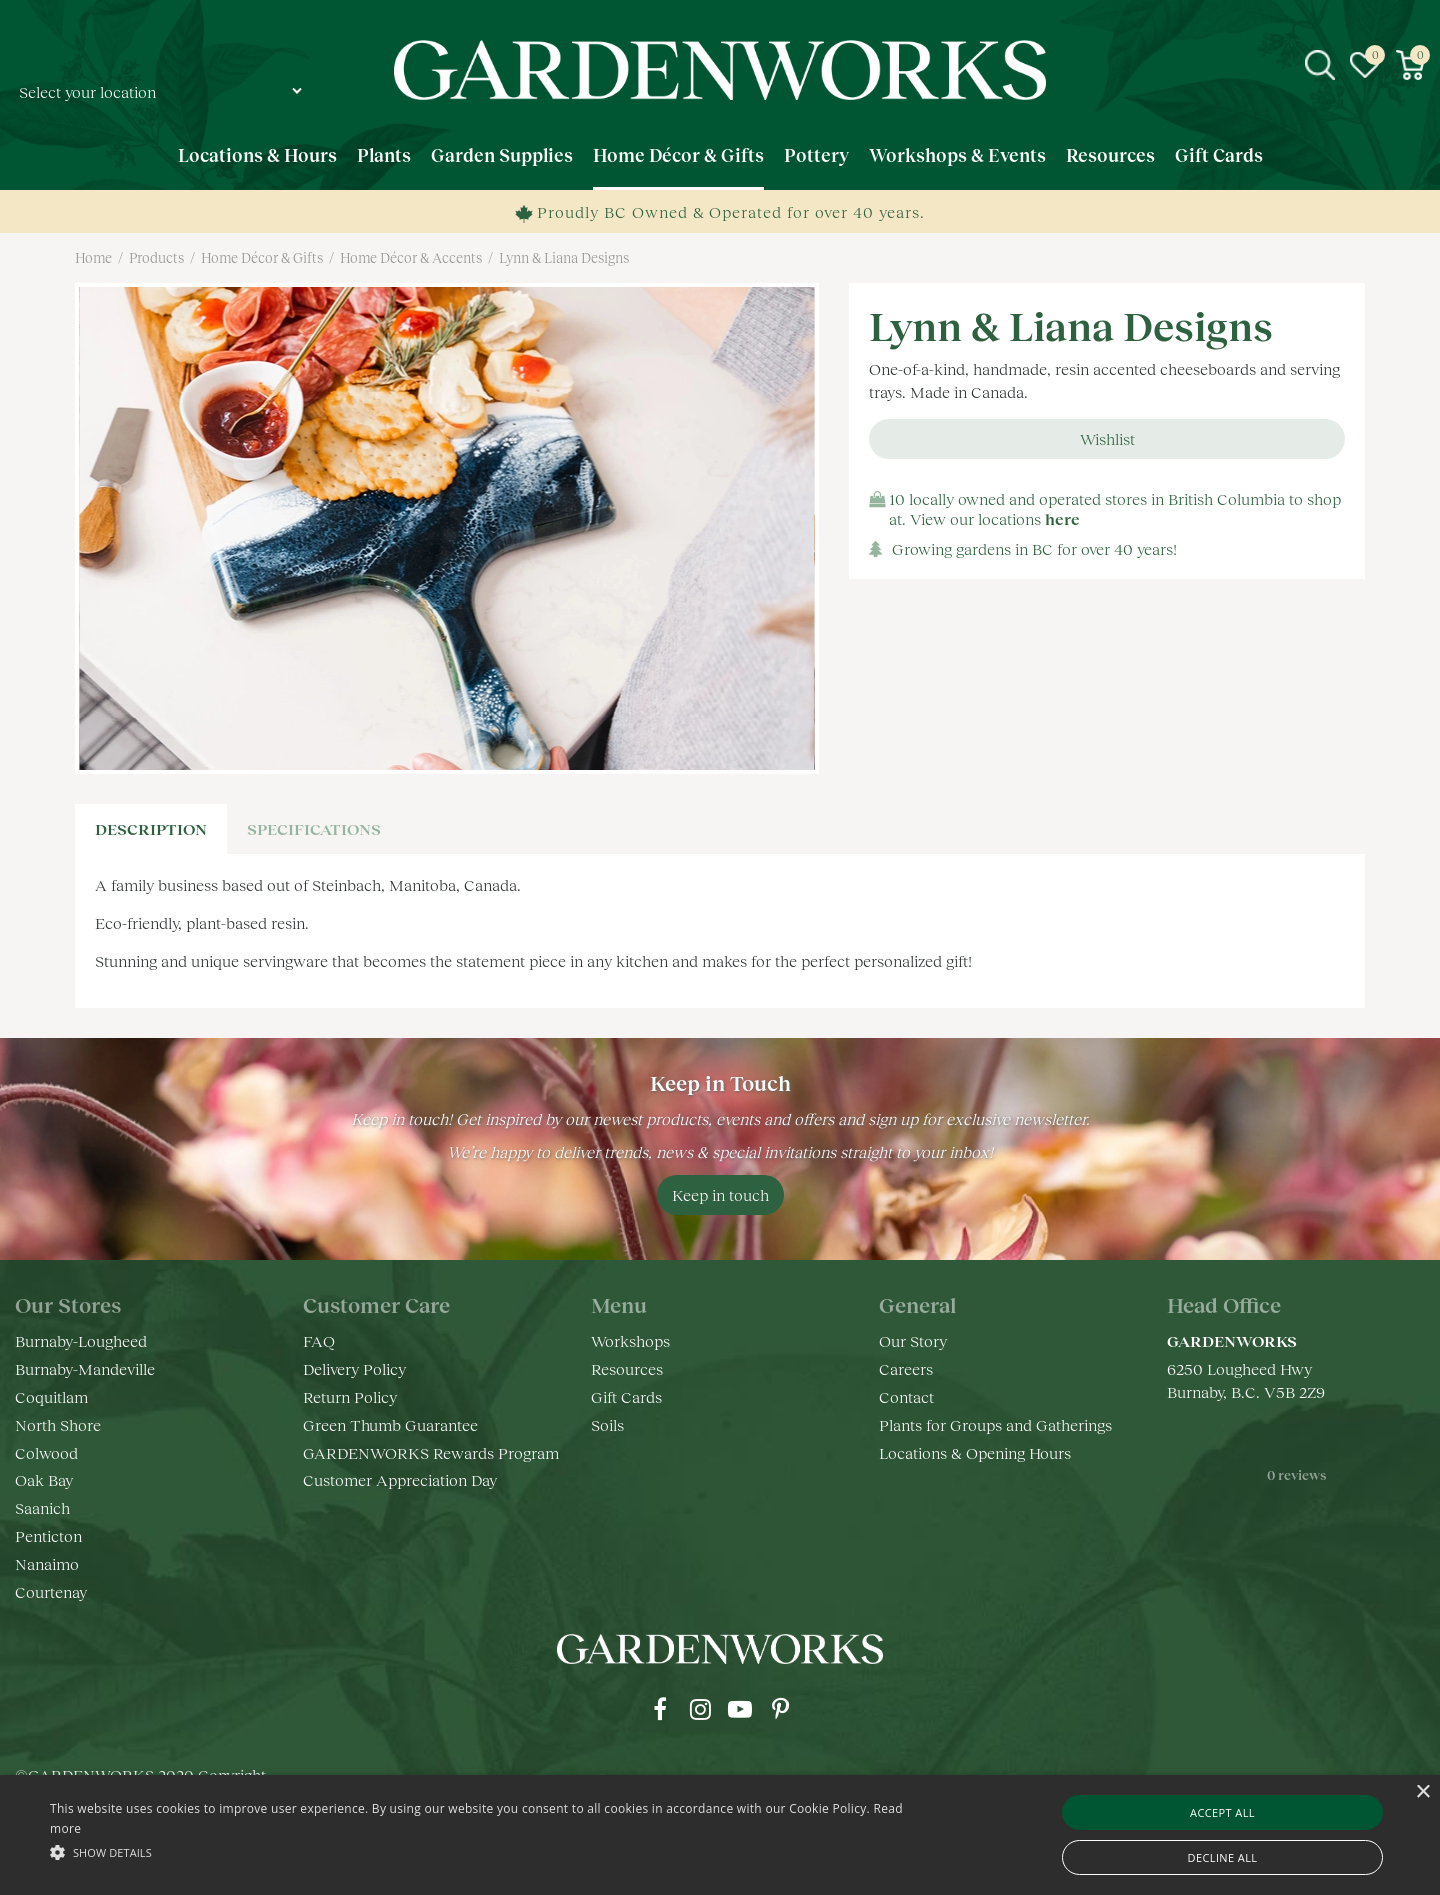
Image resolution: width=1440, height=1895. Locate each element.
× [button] (1422, 1792)
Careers (906, 1368)
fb (660, 1709)
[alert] (720, 1835)
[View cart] (1410, 65)
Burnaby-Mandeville (85, 1368)
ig (700, 1709)
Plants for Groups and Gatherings (995, 1424)
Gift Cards (626, 1396)
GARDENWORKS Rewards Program (431, 1452)
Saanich (42, 1507)
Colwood (46, 1452)
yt (740, 1709)
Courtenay (51, 1591)
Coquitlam (51, 1396)
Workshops (630, 1340)
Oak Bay (44, 1479)
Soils (607, 1424)
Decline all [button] (1223, 1857)
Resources (627, 1368)
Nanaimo (47, 1563)
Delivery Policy (354, 1368)
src (1320, 65)
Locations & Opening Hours (975, 1452)
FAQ (319, 1340)
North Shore (58, 1424)
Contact (906, 1396)
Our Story (913, 1340)
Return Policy (350, 1396)
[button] (485, 1851)
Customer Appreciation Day (400, 1479)
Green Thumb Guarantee (390, 1424)
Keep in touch (720, 1194)
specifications (314, 828)
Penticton (48, 1535)
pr (780, 1709)
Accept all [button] (1222, 1812)
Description (151, 828)
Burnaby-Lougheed (81, 1340)
